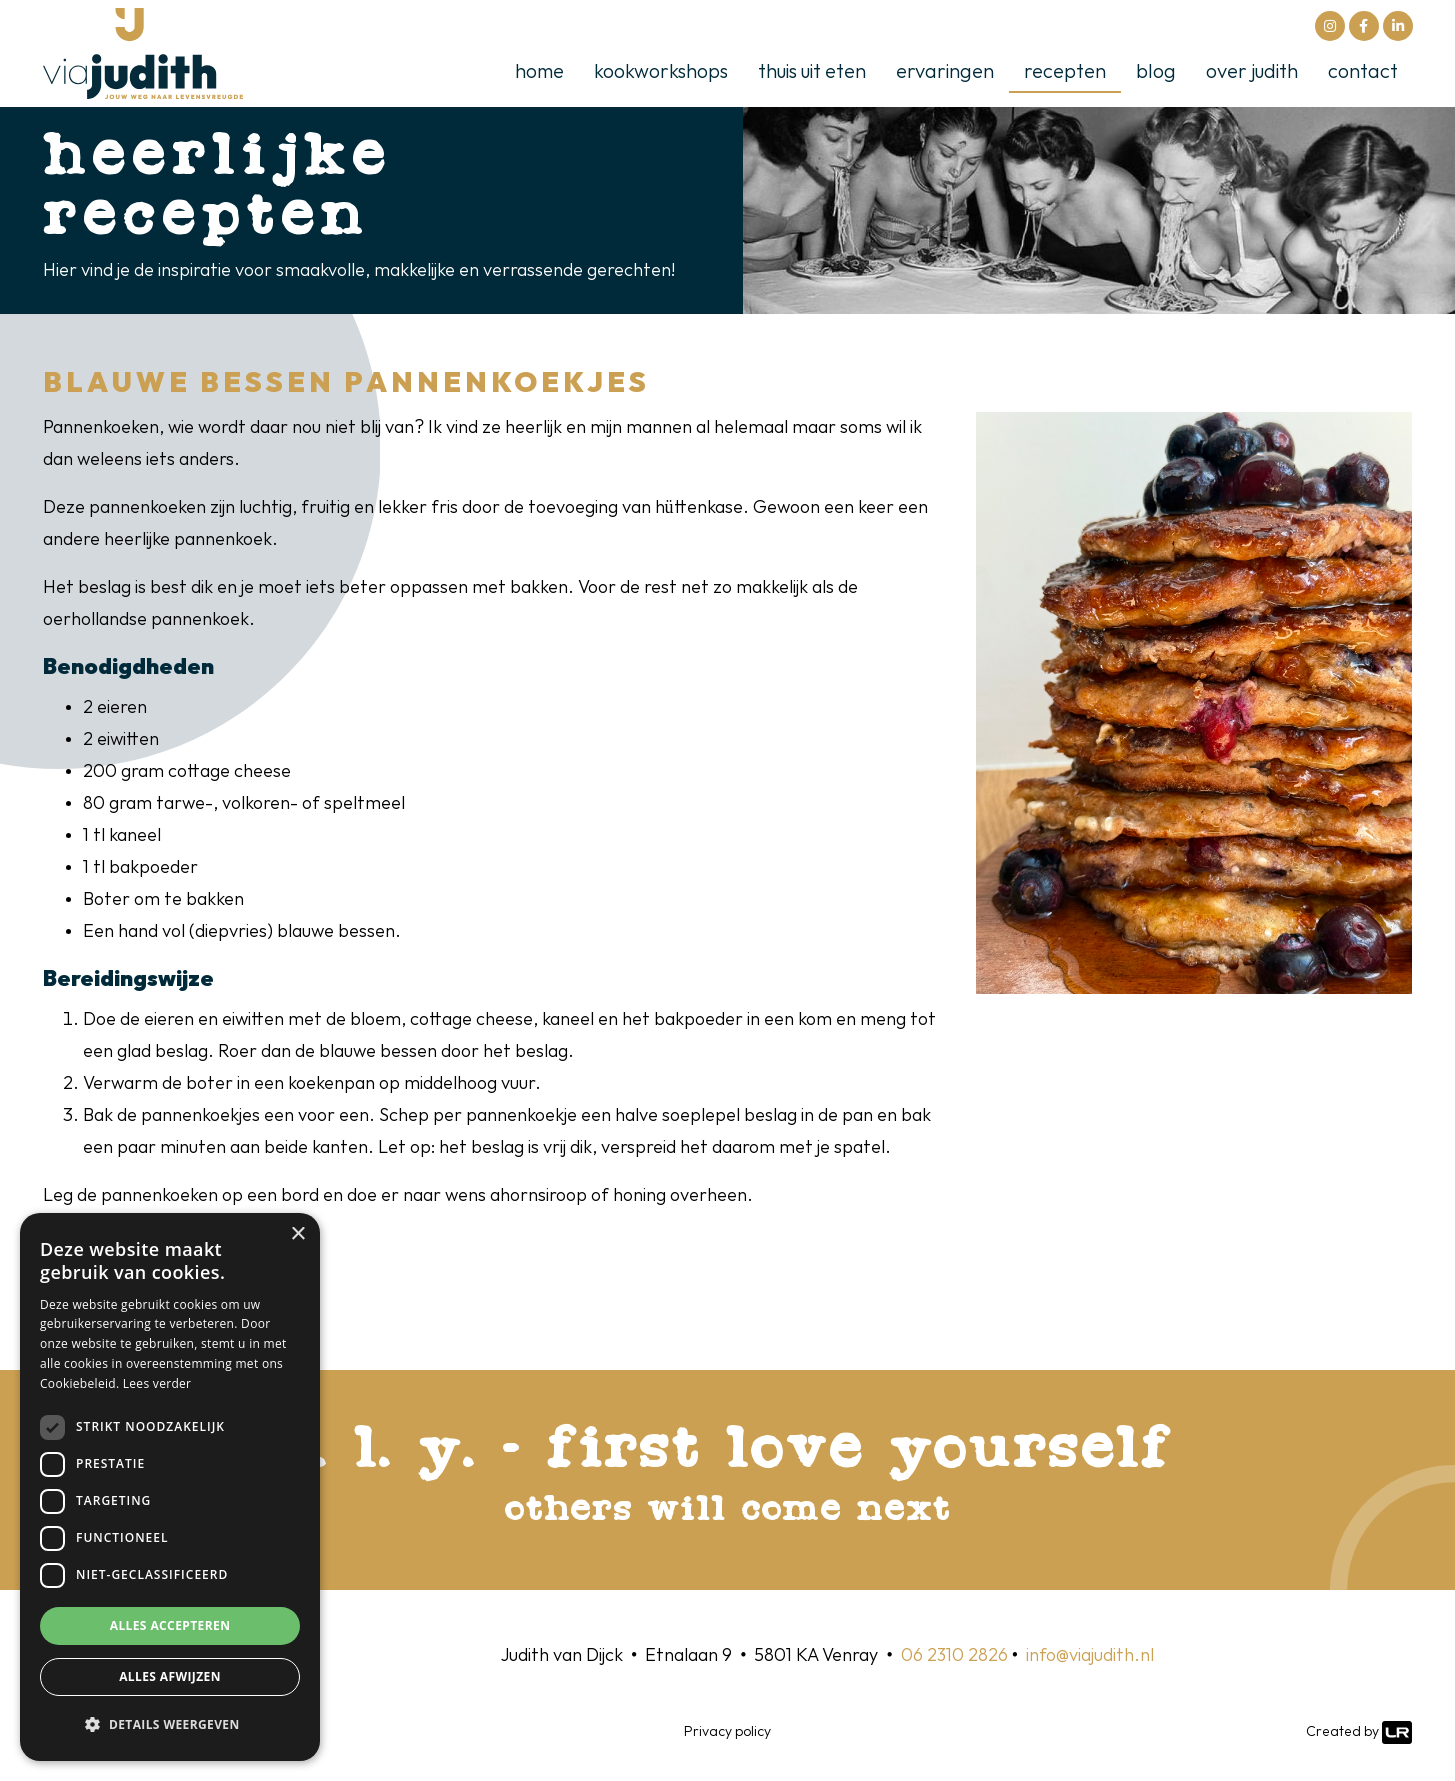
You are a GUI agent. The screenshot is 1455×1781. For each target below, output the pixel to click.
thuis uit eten (812, 72)
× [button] (297, 1234)
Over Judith (1252, 72)
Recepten (1065, 72)
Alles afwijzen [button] (170, 1676)
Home (539, 72)
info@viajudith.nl (1090, 1655)
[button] (170, 1725)
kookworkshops (661, 72)
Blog (1156, 72)
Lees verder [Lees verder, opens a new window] (157, 1383)
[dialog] (170, 1487)
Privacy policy (727, 1731)
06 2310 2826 (954, 1655)
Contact (1363, 72)
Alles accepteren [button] (170, 1625)
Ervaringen (945, 72)
